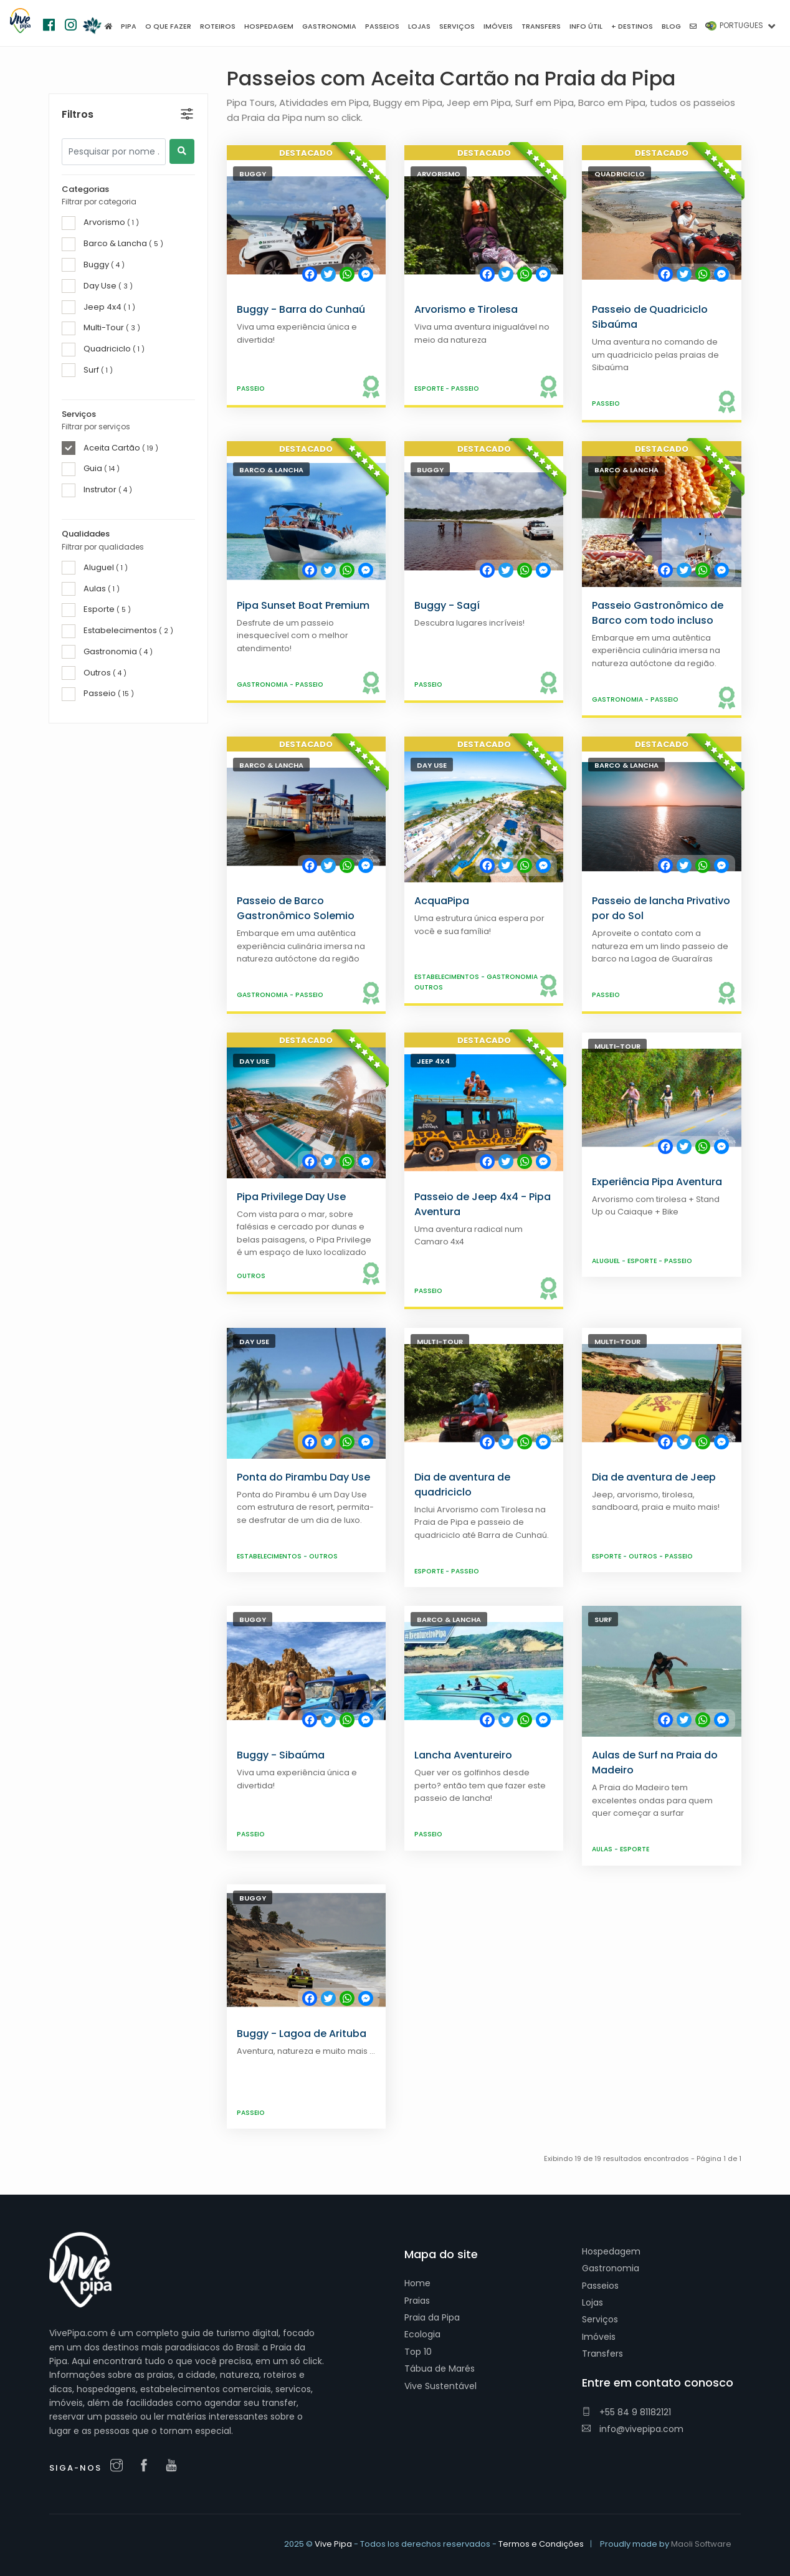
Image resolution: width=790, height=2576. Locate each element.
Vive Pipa (333, 2544)
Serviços (600, 2319)
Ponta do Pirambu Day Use (303, 1477)
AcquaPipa (441, 901)
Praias (417, 2300)
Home (417, 2283)
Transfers (602, 2353)
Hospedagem (611, 2251)
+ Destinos (632, 26)
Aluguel (607, 1261)
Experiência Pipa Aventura (657, 1182)
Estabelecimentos (447, 976)
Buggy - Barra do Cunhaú (301, 309)
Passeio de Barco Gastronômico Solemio (296, 908)
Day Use (432, 765)
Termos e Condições (541, 2544)
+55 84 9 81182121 (626, 2412)
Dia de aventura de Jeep (654, 1477)
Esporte (429, 388)
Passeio (251, 388)
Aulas (603, 1849)
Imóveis (599, 2336)
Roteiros (218, 26)
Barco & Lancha (271, 470)
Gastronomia (263, 684)
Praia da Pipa (432, 2317)
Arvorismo (438, 174)
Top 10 (418, 2351)
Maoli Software (701, 2544)
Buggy (252, 174)
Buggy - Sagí (447, 605)
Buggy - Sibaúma (281, 1755)
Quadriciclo (619, 174)
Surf (603, 1619)
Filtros (77, 87)
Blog (671, 26)
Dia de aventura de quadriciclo (462, 1484)
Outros (428, 987)
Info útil (585, 26)
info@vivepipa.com (632, 2429)
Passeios (600, 2285)
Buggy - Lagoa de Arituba (301, 2033)
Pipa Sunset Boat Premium (303, 605)
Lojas (592, 2302)
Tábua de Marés (439, 2368)
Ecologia (422, 2334)
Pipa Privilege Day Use (291, 1197)
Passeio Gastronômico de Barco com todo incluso (657, 612)
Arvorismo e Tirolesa (466, 309)
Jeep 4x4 (433, 1061)
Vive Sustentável (440, 2386)
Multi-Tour (617, 1046)
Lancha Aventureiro (463, 1755)
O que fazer (168, 26)
